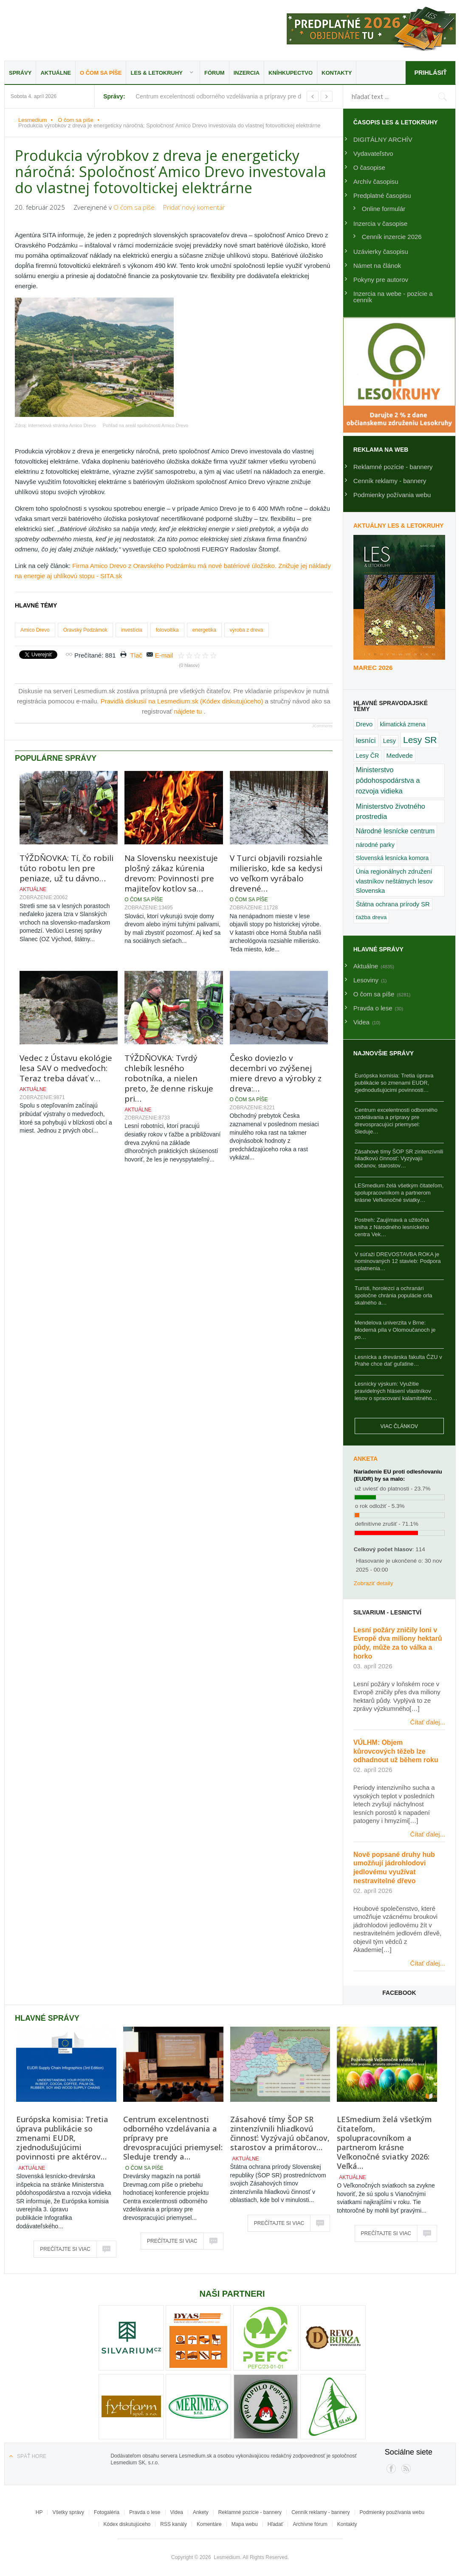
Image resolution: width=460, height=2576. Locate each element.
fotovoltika (167, 630)
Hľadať (275, 2524)
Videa (176, 2512)
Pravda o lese (144, 2512)
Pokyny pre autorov (380, 279)
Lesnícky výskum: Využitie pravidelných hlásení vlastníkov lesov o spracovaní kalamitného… (396, 1391)
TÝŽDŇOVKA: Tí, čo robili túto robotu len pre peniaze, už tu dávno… (66, 868)
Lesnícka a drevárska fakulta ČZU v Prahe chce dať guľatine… (398, 1360)
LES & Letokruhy (156, 73)
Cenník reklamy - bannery (389, 480)
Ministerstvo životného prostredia (390, 811)
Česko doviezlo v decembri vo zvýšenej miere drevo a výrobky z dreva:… (276, 1073)
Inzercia (247, 73)
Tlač (136, 655)
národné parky (375, 844)
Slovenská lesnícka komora (392, 858)
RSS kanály (173, 2524)
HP (39, 2512)
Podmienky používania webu (392, 2512)
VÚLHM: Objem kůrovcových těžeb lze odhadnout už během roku (395, 1751)
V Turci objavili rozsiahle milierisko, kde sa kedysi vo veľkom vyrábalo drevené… (276, 873)
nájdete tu (189, 711)
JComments (322, 726)
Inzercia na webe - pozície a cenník (393, 297)
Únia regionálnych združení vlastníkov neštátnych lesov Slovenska (394, 881)
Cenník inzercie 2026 (392, 236)
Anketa (365, 1458)
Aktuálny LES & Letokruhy (398, 525)
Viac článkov (399, 1426)
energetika (204, 630)
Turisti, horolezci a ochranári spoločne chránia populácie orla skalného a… (393, 1295)
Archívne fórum (310, 2524)
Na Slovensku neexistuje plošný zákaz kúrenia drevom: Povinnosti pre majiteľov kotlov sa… (171, 873)
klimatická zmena (403, 724)
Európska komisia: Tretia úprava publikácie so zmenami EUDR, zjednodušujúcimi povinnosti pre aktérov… (62, 2138)
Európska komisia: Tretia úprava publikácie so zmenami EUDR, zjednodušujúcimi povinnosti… (394, 1082)
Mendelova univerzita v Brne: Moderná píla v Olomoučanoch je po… (395, 1329)
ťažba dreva (371, 917)
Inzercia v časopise (380, 223)
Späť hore (31, 2456)
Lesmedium (78, 29)
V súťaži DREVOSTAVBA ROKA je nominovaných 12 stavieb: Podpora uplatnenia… (398, 1261)
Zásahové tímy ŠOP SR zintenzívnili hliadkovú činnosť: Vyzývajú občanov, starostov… (399, 1158)
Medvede (400, 755)
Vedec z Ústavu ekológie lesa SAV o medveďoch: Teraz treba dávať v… (66, 1068)
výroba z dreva (246, 630)
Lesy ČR (367, 755)
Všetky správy (68, 2512)
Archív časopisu (375, 181)
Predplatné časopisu (382, 195)
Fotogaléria (106, 2512)
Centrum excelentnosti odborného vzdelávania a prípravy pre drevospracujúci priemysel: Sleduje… (396, 1121)
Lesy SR (420, 740)
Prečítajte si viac (65, 2249)
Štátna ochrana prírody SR (393, 904)
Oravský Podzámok (85, 630)
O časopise (369, 167)
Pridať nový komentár (194, 207)
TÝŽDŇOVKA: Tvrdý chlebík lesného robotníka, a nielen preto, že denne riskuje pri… (168, 1078)
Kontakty (337, 73)
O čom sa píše (100, 73)
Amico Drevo (35, 630)
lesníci (366, 740)
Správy (20, 73)
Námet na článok (377, 265)
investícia (131, 630)
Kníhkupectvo (290, 73)
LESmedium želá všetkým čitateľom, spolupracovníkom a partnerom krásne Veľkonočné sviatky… (399, 1192)
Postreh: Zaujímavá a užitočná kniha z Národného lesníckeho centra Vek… (392, 1227)
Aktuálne (55, 73)
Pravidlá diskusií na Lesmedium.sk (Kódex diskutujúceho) (183, 701)
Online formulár (384, 208)
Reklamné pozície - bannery (393, 466)
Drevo (364, 724)
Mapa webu (244, 2524)
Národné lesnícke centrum (395, 831)
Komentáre (209, 2524)
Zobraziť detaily (373, 1583)
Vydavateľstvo (373, 153)
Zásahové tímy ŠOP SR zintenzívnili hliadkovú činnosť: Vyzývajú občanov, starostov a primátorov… (280, 2133)
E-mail (164, 655)
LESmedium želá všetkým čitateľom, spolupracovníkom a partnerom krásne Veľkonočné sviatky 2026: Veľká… (384, 2142)
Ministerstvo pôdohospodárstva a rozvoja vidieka (388, 780)
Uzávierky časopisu (380, 251)
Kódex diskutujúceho (127, 2524)
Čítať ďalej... (427, 1722)
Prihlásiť (430, 72)
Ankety (201, 2512)
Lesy (389, 740)
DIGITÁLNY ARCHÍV (382, 139)
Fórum (214, 73)
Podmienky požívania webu (392, 494)
